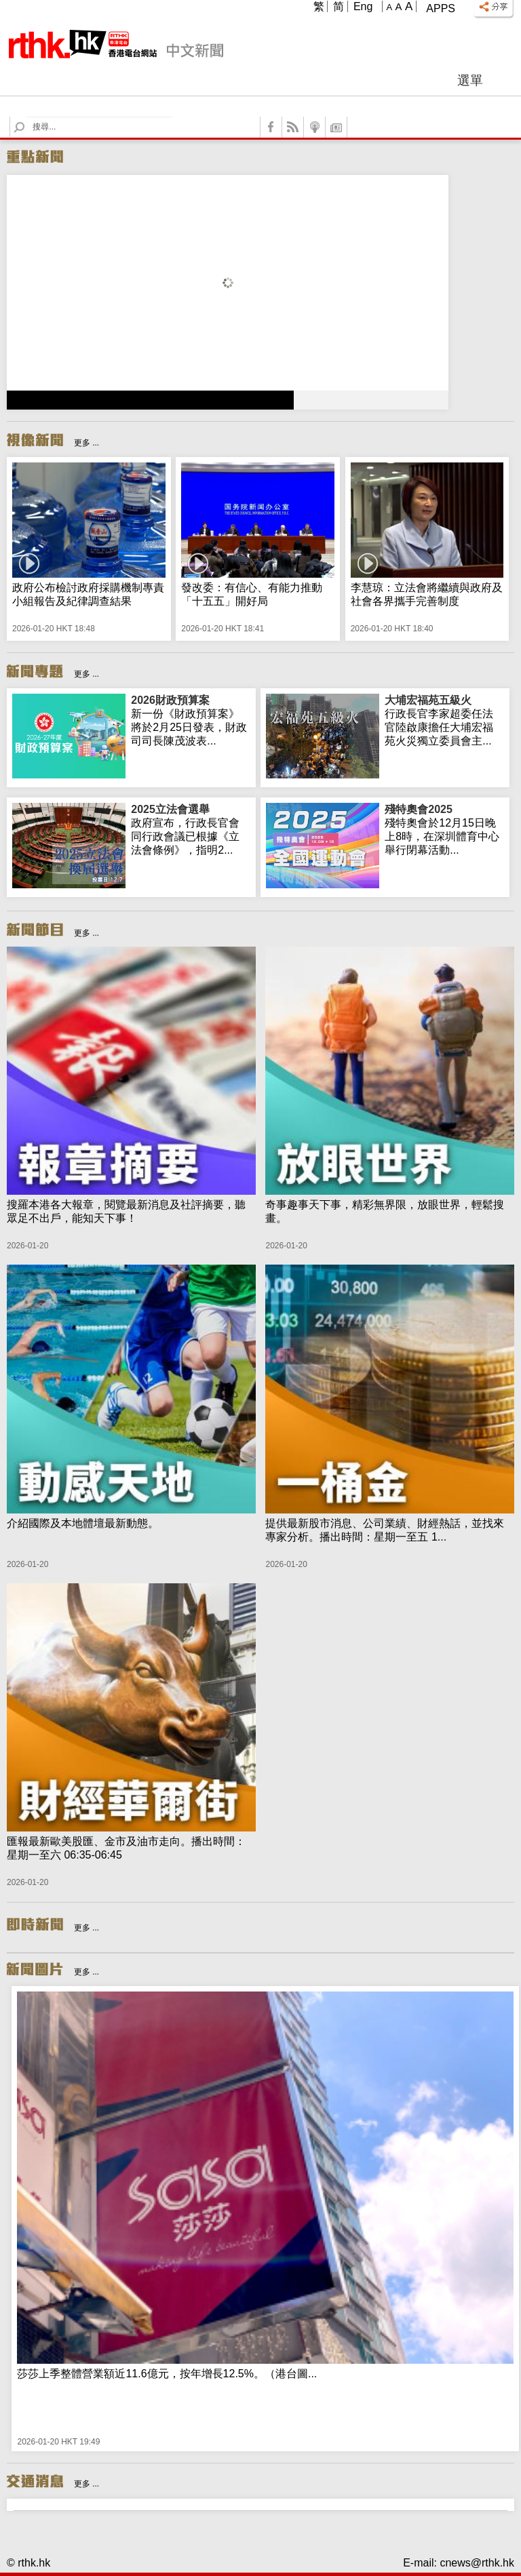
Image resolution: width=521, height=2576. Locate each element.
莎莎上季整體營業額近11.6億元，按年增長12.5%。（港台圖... (167, 2373)
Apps (440, 8)
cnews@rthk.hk (477, 2563)
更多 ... (86, 443)
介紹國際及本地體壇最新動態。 (83, 1523)
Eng (362, 6)
